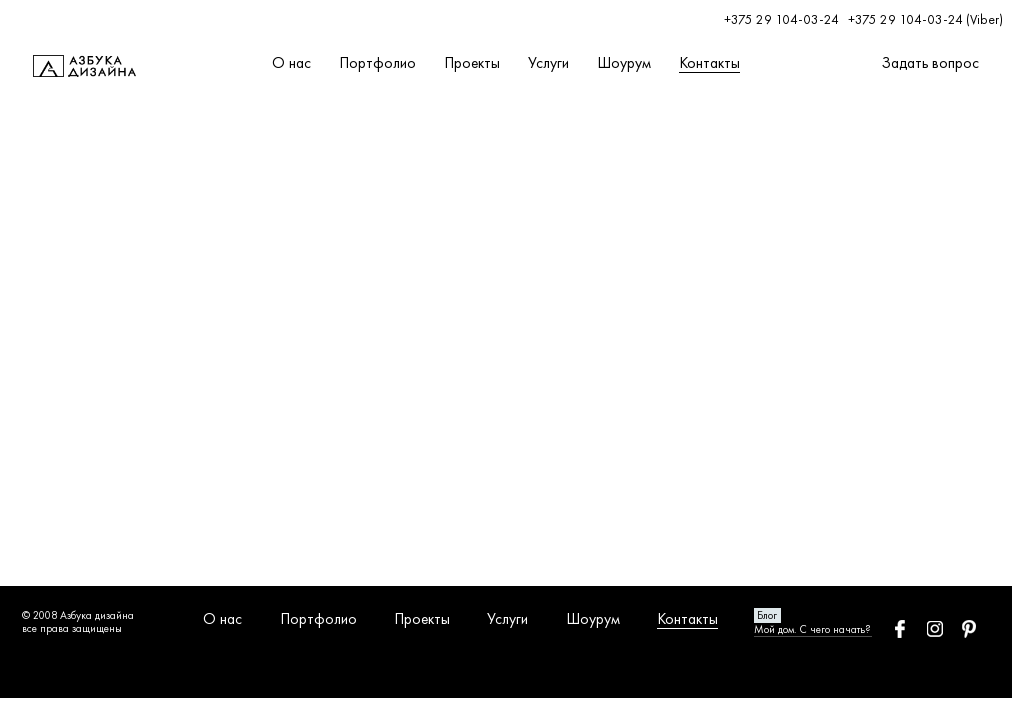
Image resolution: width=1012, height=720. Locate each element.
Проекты (472, 63)
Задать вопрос (930, 63)
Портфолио (377, 63)
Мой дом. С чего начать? (812, 629)
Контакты (709, 63)
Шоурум (624, 63)
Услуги (548, 63)
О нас (291, 63)
